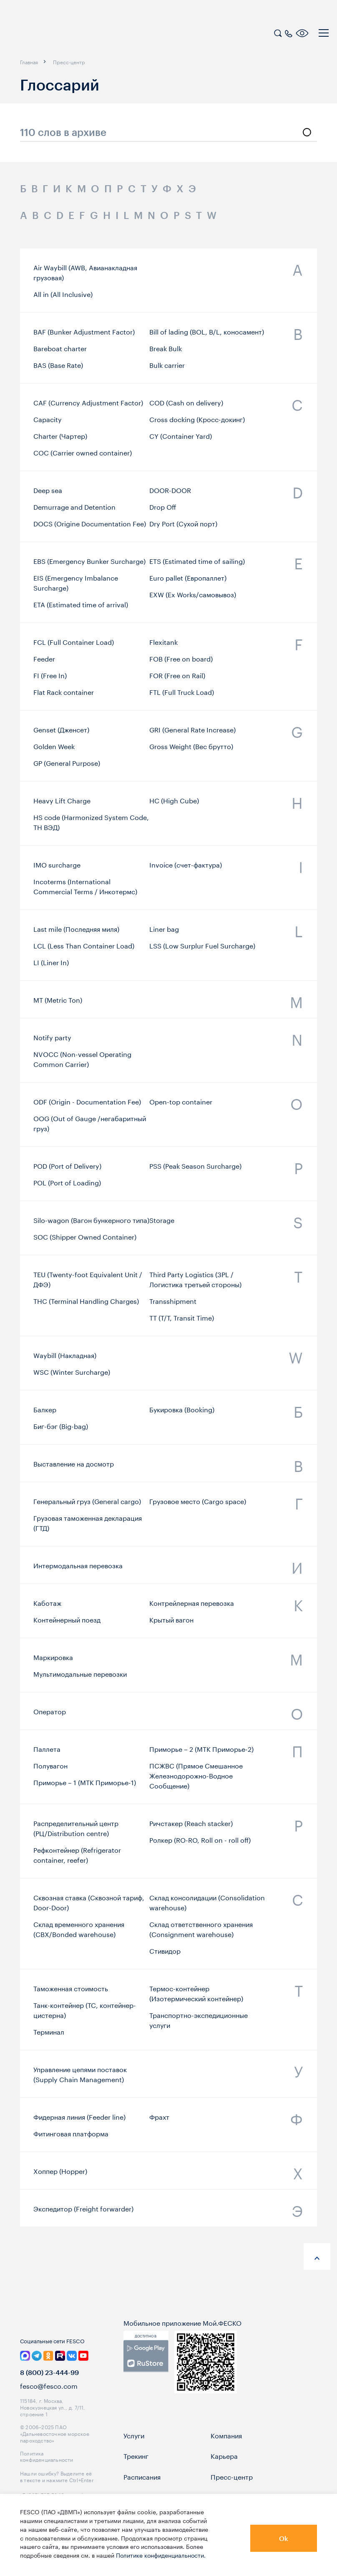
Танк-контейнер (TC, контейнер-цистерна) (84, 2015)
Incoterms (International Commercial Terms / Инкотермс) (85, 890)
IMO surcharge (56, 868)
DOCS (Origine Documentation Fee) (89, 528)
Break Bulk (165, 352)
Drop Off (162, 511)
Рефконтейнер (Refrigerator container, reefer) (77, 1859)
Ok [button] (283, 2538)
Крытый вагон (171, 1623)
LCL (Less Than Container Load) (83, 950)
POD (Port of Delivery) (67, 1169)
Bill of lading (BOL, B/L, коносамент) (206, 336)
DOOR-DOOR (170, 494)
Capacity (47, 425)
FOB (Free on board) (181, 664)
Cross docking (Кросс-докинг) (197, 425)
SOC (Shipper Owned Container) (84, 1240)
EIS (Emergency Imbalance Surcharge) (75, 588)
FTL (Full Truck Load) (181, 697)
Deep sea (47, 494)
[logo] (60, 34)
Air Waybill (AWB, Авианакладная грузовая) (85, 272)
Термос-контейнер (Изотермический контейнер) (196, 1998)
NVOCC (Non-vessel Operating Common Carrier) (82, 1063)
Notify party (52, 1041)
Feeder (44, 664)
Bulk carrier (167, 369)
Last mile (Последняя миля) (76, 933)
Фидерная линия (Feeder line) (79, 2120)
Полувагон (50, 1770)
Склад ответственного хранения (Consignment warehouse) (201, 1934)
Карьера (224, 2473)
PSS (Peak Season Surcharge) (195, 1169)
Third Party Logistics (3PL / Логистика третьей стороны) (195, 1284)
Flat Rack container (63, 697)
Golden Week (54, 750)
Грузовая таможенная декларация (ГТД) (87, 1527)
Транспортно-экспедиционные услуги (198, 2025)
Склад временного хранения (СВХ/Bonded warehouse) (78, 1934)
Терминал (48, 2037)
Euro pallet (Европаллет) (187, 583)
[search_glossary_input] (168, 132)
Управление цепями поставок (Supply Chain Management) (80, 2077)
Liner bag (164, 933)
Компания (226, 2452)
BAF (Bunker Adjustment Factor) (84, 336)
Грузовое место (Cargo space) (197, 1505)
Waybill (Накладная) (64, 1358)
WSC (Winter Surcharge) (71, 1375)
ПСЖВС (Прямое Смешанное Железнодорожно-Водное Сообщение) (196, 1780)
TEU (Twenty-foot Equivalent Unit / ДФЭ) (87, 1284)
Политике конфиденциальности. (161, 2554)
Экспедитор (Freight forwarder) (83, 2211)
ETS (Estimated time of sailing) (197, 566)
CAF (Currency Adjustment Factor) (88, 408)
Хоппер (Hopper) (60, 2173)
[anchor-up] (317, 2256)
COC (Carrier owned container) (82, 458)
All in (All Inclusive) (63, 294)
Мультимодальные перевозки (80, 1677)
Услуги (133, 2452)
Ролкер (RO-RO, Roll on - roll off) (200, 1844)
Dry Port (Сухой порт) (183, 528)
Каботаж (47, 1606)
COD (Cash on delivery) (186, 408)
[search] (278, 32)
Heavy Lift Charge (62, 804)
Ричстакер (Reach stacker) (191, 1828)
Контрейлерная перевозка (191, 1606)
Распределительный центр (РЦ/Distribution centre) (75, 1833)
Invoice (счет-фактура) (185, 868)
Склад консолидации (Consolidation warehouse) (207, 1908)
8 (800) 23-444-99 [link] (49, 2389)
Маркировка (53, 1660)
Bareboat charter (60, 352)
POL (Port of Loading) (67, 1185)
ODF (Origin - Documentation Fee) (87, 1105)
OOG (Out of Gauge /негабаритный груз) (89, 1127)
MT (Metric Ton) (57, 1002)
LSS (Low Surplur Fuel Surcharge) (202, 950)
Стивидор (165, 1956)
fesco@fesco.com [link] (49, 2402)
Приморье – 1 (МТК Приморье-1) (84, 1787)
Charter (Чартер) (60, 441)
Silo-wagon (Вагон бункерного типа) (91, 1223)
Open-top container (180, 1105)
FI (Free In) (50, 681)
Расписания (142, 2493)
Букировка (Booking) (181, 1412)
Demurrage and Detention (74, 511)
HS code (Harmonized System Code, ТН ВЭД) (91, 826)
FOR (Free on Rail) (177, 681)
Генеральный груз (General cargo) (87, 1505)
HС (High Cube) (174, 804)
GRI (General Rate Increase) (192, 734)
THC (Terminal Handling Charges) (86, 1306)
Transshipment (172, 1306)
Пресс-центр (232, 2493)
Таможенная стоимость (70, 1993)
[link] (145, 2373)
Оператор (49, 1713)
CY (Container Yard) (180, 441)
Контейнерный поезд (67, 1623)
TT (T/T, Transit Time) (181, 1323)
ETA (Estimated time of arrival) (80, 609)
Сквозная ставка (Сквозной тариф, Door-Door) (88, 1908)
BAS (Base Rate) (58, 369)
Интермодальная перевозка (78, 1567)
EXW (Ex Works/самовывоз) (192, 599)
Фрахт (159, 2120)
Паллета (46, 1753)
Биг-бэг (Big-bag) (60, 1429)
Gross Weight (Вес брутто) (191, 750)
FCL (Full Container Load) (73, 647)
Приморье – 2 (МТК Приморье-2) (201, 1753)
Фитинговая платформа (70, 2136)
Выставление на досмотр (73, 1466)
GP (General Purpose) (66, 767)
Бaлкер (44, 1412)
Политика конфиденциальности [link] (46, 2472)
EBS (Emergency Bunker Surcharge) (89, 566)
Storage (161, 1223)
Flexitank (163, 647)
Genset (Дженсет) (61, 734)
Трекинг (135, 2473)
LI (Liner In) (51, 966)
